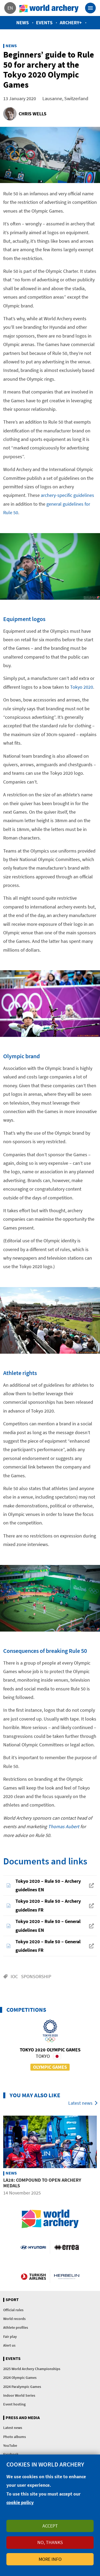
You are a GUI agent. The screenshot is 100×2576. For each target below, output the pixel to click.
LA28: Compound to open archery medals (42, 2183)
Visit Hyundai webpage (33, 2247)
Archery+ (71, 22)
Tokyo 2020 (81, 687)
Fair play (10, 2336)
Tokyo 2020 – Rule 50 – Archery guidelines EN (48, 1885)
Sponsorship (36, 1976)
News (22, 22)
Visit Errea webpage (66, 2247)
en (10, 8)
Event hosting (14, 2404)
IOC (14, 1976)
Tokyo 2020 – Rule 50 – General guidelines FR (48, 1945)
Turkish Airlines (33, 2276)
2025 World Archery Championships (31, 2368)
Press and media (23, 2417)
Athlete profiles (15, 2327)
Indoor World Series (19, 2395)
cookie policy (20, 2502)
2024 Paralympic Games (22, 2386)
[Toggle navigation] (90, 8)
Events (44, 22)
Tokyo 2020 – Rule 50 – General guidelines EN (48, 1925)
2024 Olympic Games (20, 2377)
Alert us (9, 2345)
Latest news (80, 2103)
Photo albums (14, 2436)
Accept (50, 2526)
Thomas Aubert (63, 1826)
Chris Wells (32, 114)
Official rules (13, 2309)
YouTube (10, 2445)
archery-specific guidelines (67, 495)
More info (50, 2559)
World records (14, 2318)
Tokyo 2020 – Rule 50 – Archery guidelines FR (48, 1905)
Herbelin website (66, 2276)
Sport (12, 2299)
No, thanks (50, 2542)
